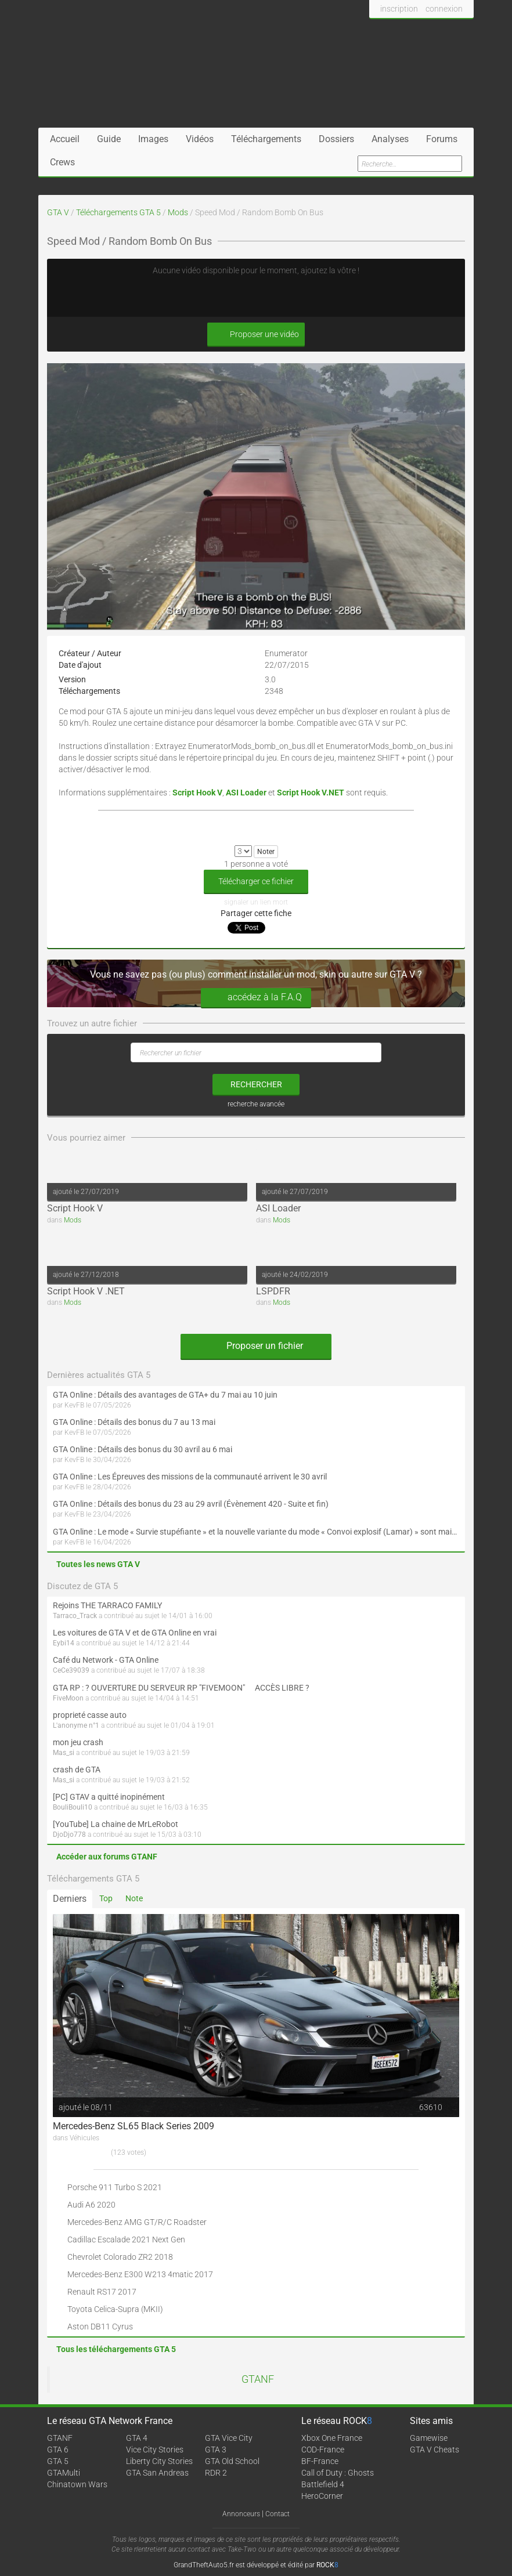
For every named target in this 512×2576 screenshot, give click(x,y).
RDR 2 (216, 2472)
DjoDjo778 (69, 1834)
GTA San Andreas (157, 2472)
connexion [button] (444, 8)
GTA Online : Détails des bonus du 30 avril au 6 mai (142, 1449)
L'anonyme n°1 (76, 1725)
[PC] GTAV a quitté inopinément (109, 1796)
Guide (109, 138)
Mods (178, 212)
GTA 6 (57, 2449)
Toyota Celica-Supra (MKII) (115, 2309)
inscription (399, 8)
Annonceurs (241, 2514)
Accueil (65, 138)
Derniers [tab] (69, 1898)
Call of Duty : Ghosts (337, 2472)
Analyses (390, 138)
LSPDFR (273, 1291)
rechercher (256, 1084)
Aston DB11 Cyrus (100, 2326)
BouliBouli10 (72, 1807)
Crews (62, 162)
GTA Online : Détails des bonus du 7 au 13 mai (134, 1422)
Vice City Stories (154, 2449)
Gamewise (429, 2438)
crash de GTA (76, 1769)
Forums (441, 138)
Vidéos (200, 138)
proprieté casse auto (90, 1715)
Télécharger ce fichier (256, 881)
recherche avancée (256, 1104)
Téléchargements (266, 138)
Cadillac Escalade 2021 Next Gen (126, 2239)
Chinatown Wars (77, 2484)
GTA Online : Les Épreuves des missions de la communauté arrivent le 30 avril (190, 1476)
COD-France (322, 2449)
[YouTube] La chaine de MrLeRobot (115, 1824)
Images (153, 138)
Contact (277, 2514)
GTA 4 (136, 2438)
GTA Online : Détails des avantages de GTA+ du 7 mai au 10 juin (165, 1394)
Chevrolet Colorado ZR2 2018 (120, 2257)
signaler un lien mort (256, 902)
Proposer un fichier (256, 1345)
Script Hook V (75, 1208)
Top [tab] (106, 1898)
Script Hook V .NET (86, 1291)
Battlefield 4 (322, 2484)
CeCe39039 (71, 1670)
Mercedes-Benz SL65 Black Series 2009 (133, 2126)
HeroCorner (322, 2496)
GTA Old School (232, 2461)
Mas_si (63, 1753)
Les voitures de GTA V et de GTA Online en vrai (135, 1632)
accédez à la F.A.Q (256, 998)
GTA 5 (57, 2461)
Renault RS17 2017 (101, 2291)
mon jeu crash (78, 1742)
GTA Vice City (229, 2438)
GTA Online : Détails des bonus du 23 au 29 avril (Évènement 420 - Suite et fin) (191, 1503)
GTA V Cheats (434, 2449)
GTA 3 (215, 2449)
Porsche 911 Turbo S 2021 (114, 2187)
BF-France (319, 2461)
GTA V (58, 212)
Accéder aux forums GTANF (106, 1856)
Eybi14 (63, 1643)
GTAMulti (63, 2472)
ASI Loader (278, 1208)
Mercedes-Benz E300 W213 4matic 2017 (140, 2274)
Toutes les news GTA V (98, 1564)
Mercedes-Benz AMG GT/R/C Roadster (137, 2222)
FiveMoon (68, 1698)
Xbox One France (331, 2438)
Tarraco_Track (75, 1616)
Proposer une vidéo (256, 334)
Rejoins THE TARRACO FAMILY (107, 1605)
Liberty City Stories (159, 2461)
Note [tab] (134, 1898)
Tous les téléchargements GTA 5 (116, 2349)
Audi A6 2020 (91, 2204)
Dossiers (336, 138)
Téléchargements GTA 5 (118, 212)
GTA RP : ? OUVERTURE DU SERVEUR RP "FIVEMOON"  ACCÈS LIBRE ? (181, 1687)
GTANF (257, 2379)
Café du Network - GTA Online (105, 1660)
